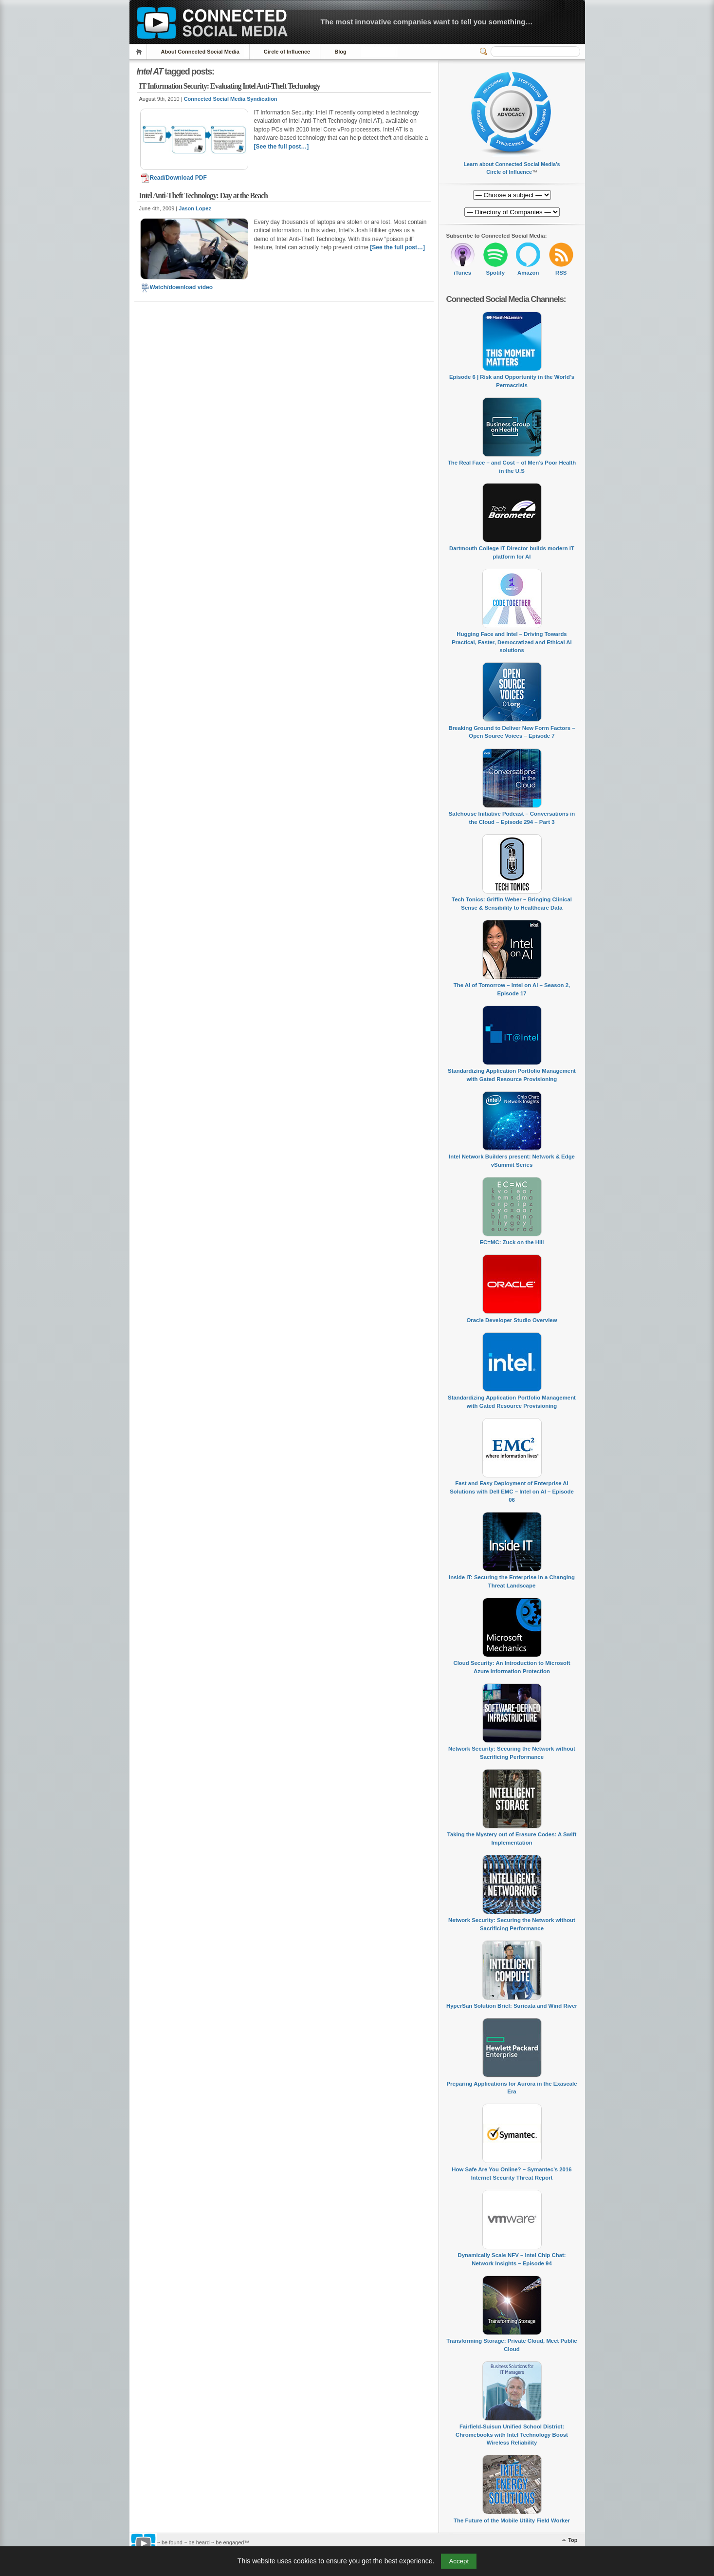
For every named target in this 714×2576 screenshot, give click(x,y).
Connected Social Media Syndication (230, 99)
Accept (459, 2561)
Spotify (495, 273)
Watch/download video (176, 287)
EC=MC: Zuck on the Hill (512, 1242)
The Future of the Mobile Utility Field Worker (512, 2520)
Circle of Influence (287, 52)
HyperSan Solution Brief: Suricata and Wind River (511, 2006)
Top (572, 2540)
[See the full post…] (281, 146)
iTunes (462, 273)
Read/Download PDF (173, 177)
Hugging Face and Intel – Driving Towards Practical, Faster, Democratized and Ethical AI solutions (511, 642)
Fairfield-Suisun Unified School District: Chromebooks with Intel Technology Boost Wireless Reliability (512, 2434)
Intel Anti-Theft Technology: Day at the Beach (203, 195)
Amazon (528, 273)
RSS (561, 273)
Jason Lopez (195, 208)
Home (140, 51)
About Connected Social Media (200, 52)
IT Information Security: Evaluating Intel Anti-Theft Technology (229, 86)
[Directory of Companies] (512, 195)
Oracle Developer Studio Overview (511, 1320)
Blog (340, 52)
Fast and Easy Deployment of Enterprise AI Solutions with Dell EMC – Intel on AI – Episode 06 (512, 1491)
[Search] (535, 51)
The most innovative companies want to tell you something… (427, 22)
